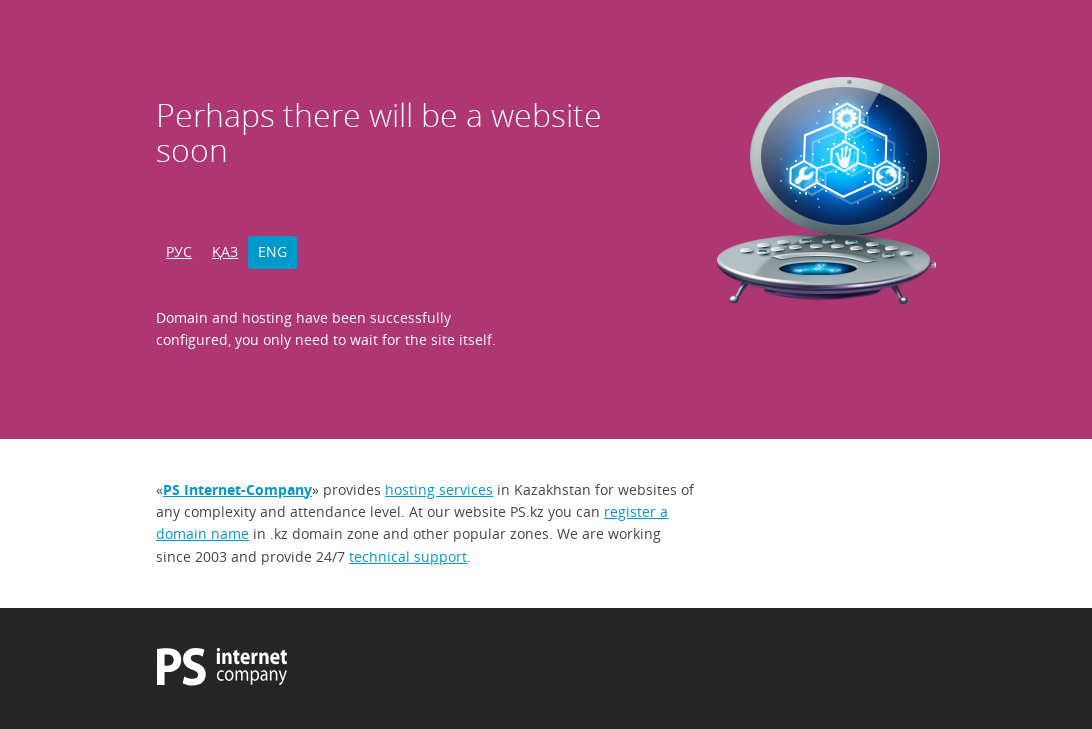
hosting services (439, 489)
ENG (272, 251)
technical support (408, 556)
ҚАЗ (225, 251)
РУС (179, 251)
